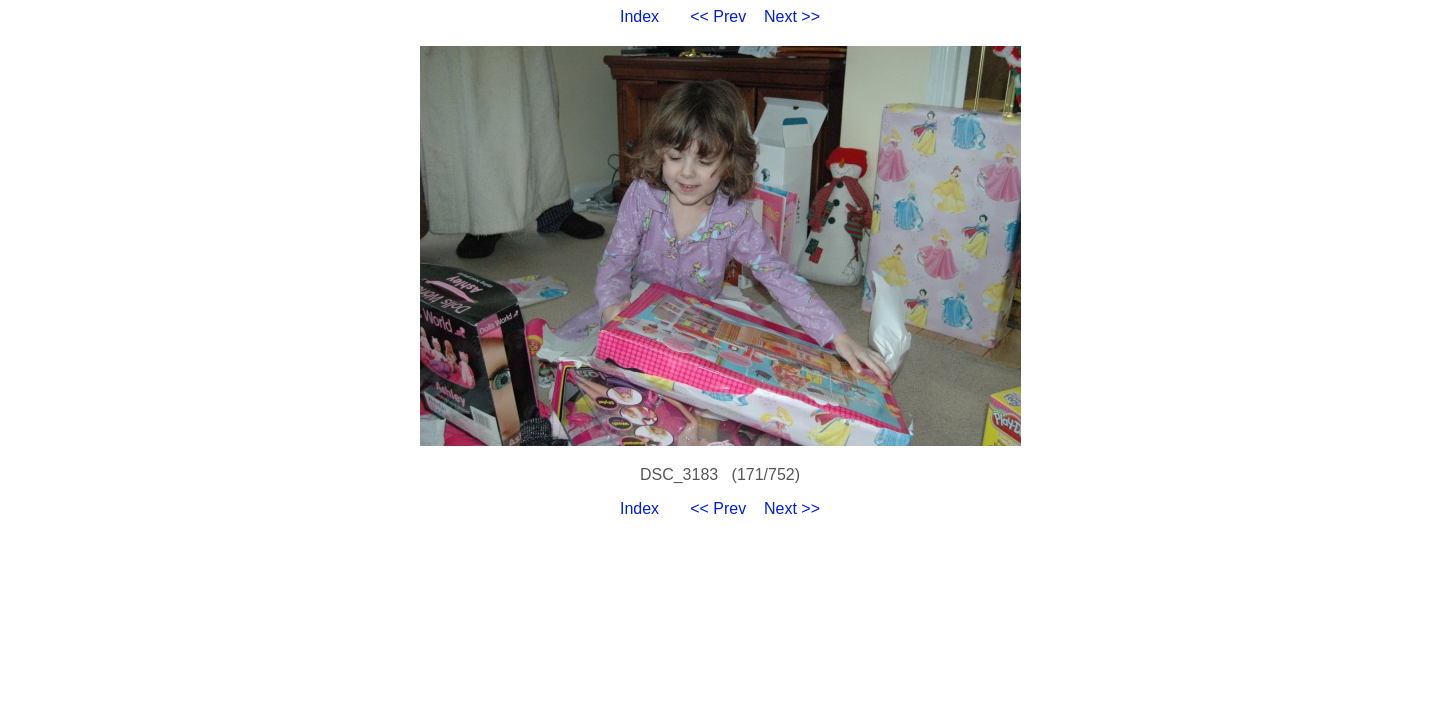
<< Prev (718, 16)
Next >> (792, 16)
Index (639, 16)
